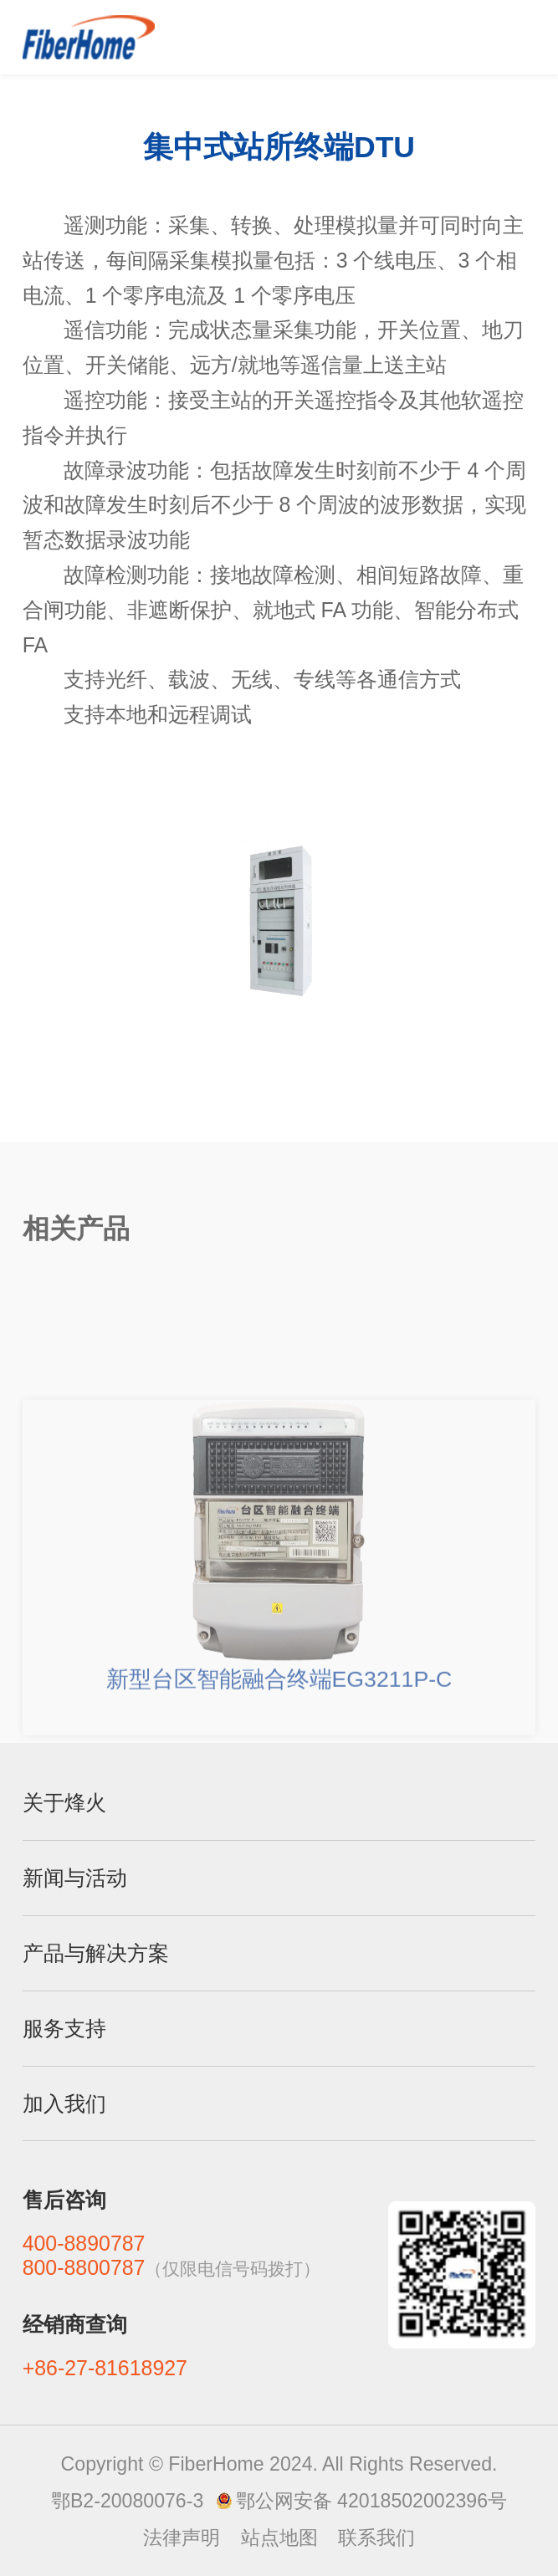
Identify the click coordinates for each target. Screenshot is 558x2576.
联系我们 (376, 2537)
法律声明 (181, 2537)
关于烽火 (64, 1802)
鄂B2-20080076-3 (127, 2501)
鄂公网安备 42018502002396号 (371, 2501)
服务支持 (64, 2028)
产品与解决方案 (96, 1953)
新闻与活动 (75, 1877)
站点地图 (279, 2537)
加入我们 (64, 2103)
